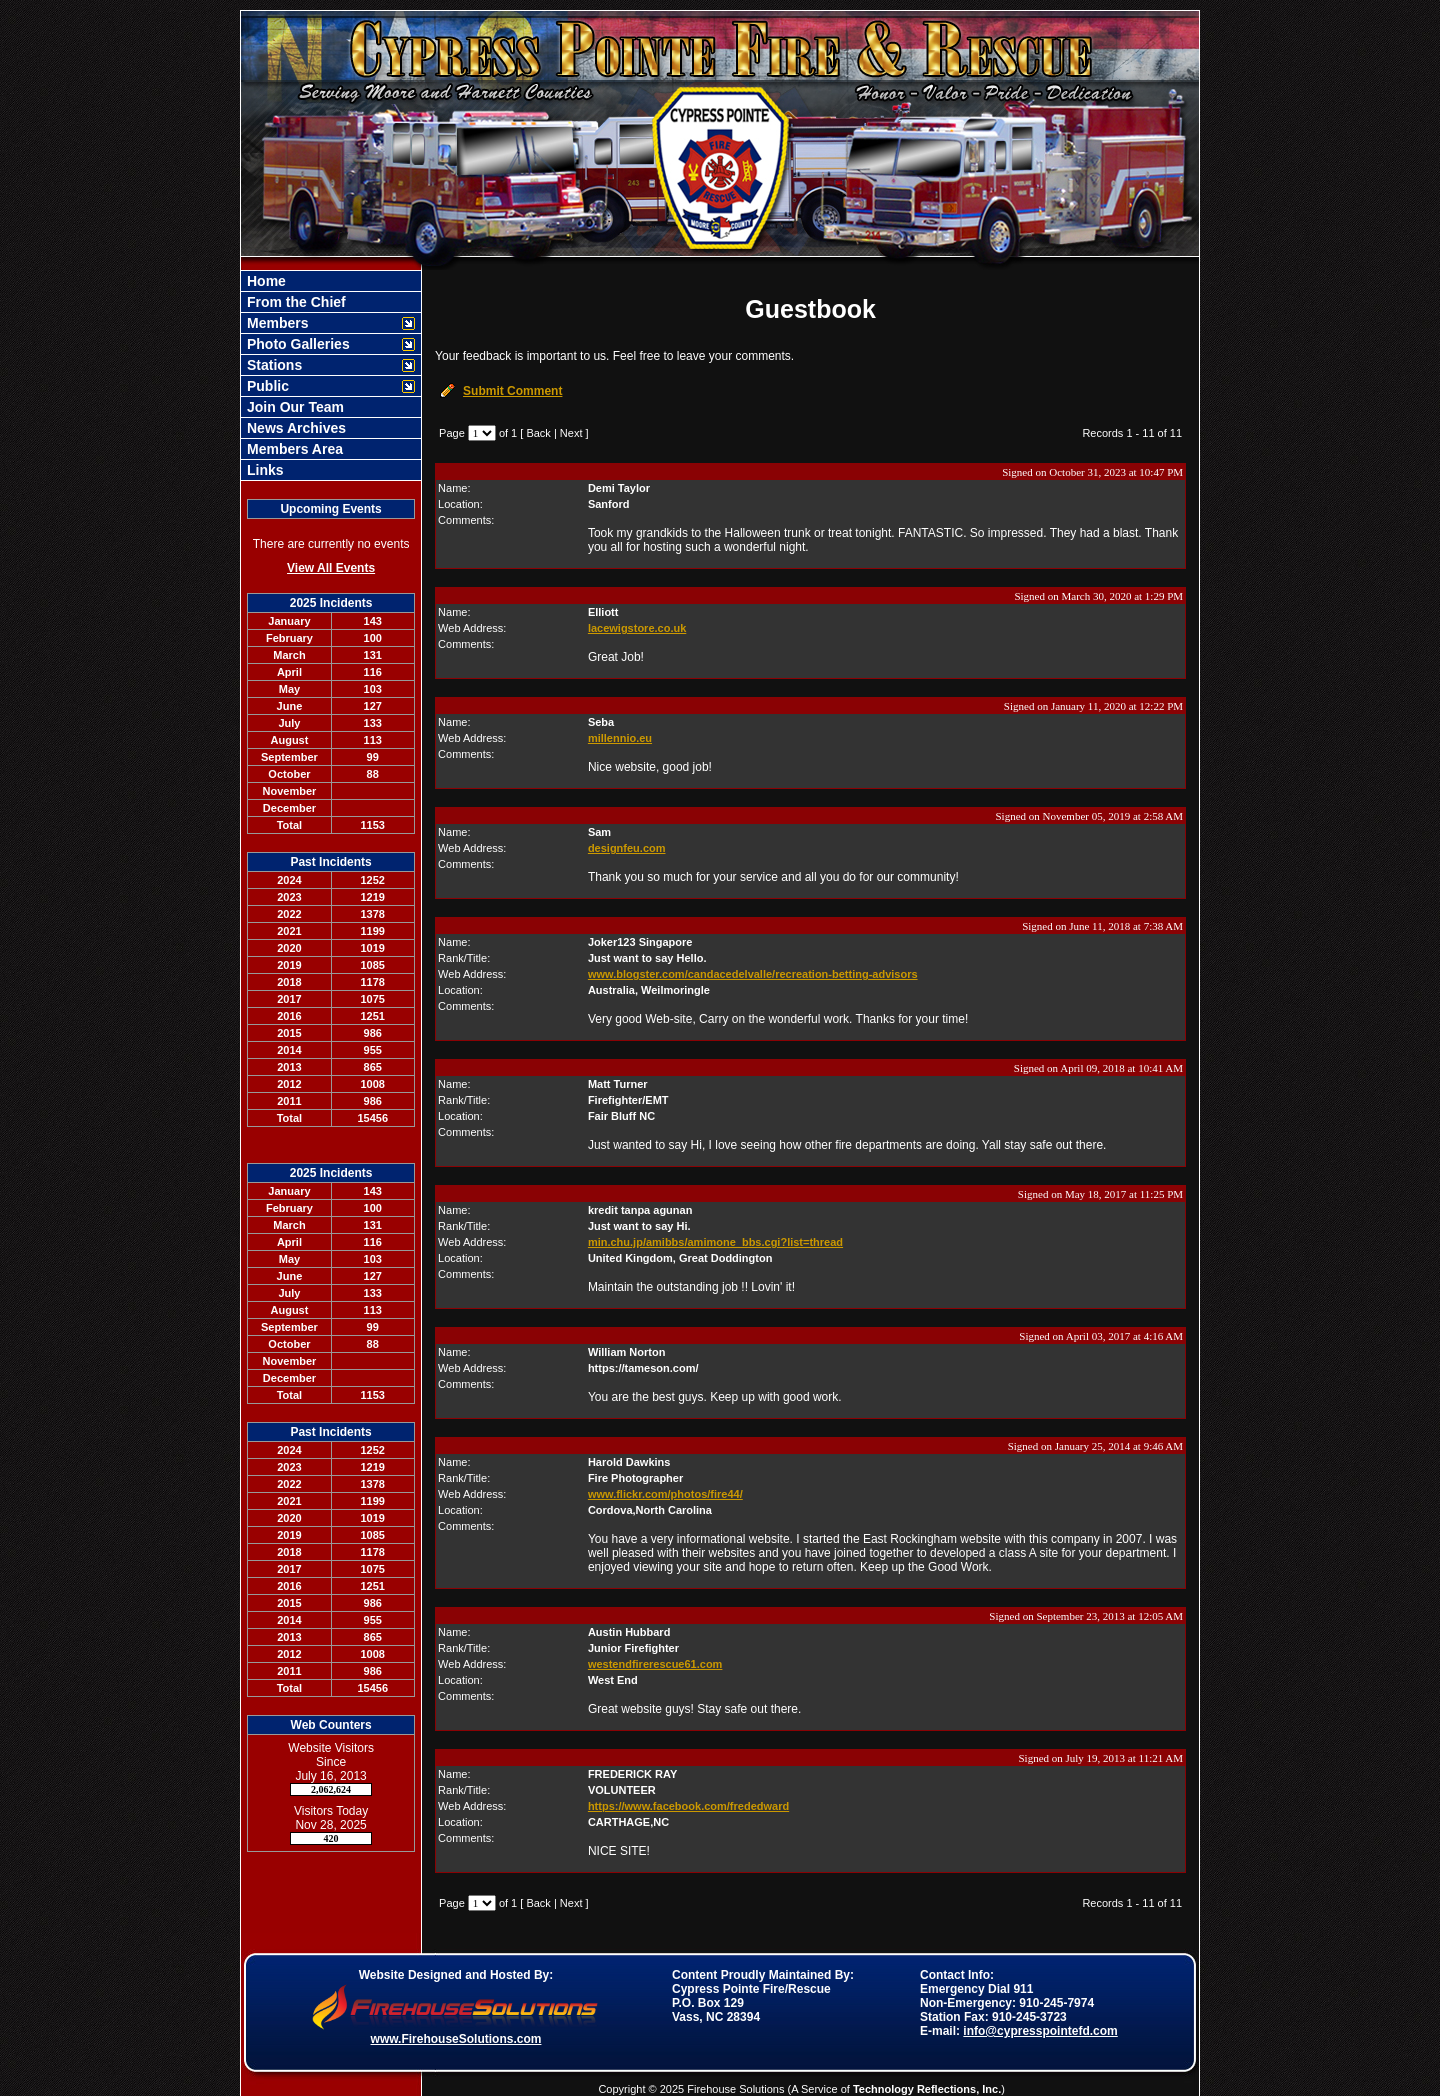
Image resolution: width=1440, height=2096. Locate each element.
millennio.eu (620, 738)
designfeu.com (627, 848)
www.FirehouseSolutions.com (456, 2039)
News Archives (294, 428)
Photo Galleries (296, 344)
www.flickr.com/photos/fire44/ (665, 1494)
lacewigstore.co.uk (637, 628)
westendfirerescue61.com (655, 1664)
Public (266, 386)
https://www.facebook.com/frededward (688, 1806)
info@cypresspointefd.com (1040, 2031)
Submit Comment (512, 391)
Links (263, 470)
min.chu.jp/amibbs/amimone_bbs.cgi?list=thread (715, 1242)
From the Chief (294, 302)
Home (264, 281)
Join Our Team (293, 407)
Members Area (293, 449)
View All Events (331, 568)
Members (275, 323)
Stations (272, 365)
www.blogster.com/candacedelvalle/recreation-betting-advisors (753, 974)
